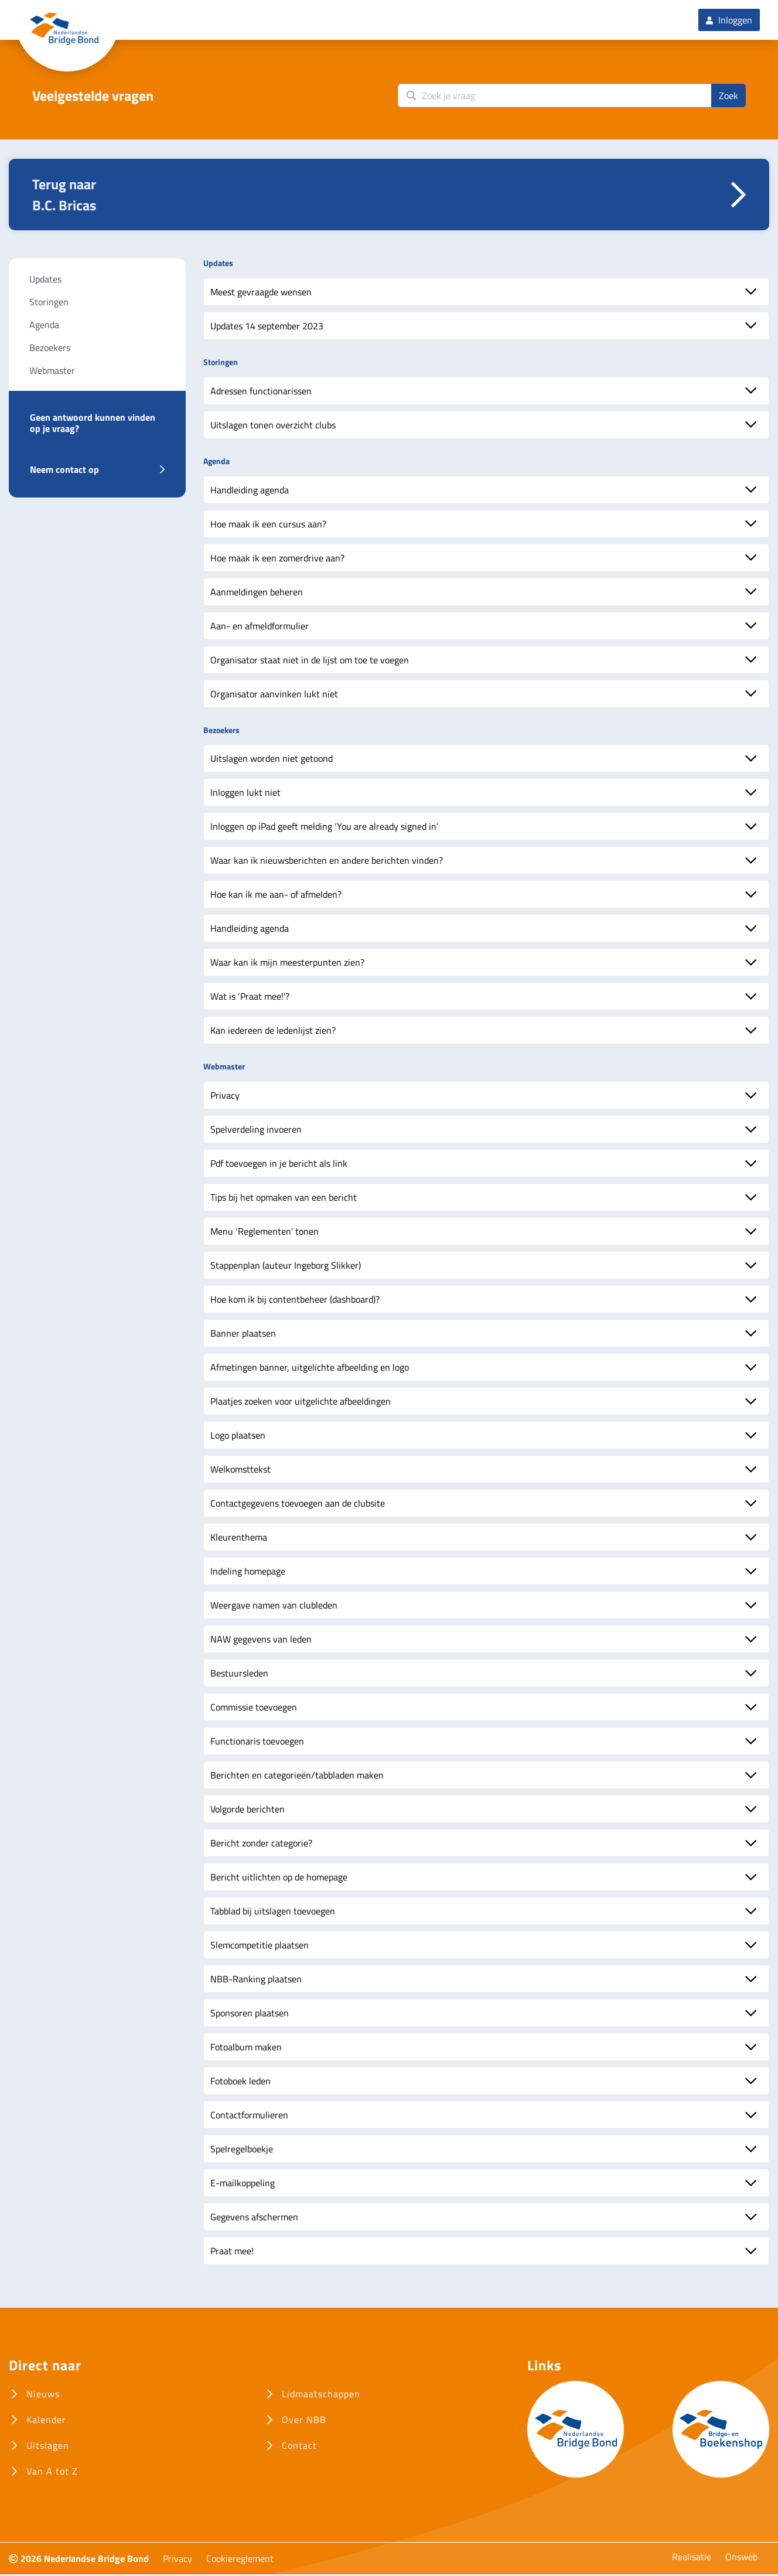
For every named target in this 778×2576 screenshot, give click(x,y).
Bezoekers (49, 349)
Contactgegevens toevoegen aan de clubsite (297, 1505)
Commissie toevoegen (253, 1709)
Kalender (46, 2421)
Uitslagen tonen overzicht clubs (273, 427)
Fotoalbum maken (246, 2049)
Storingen (49, 304)
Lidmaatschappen (321, 2395)
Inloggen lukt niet (245, 794)
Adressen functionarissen (261, 393)
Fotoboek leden (240, 2083)
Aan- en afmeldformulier (259, 627)
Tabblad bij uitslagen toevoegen (272, 1913)
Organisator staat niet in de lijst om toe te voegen (309, 661)
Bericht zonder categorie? (261, 1845)
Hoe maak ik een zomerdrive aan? (277, 559)
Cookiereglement (240, 2560)
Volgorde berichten (247, 1811)
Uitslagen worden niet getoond (271, 760)
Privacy (225, 1097)
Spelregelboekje (241, 2151)
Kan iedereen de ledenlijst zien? (273, 1032)
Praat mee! (232, 2253)
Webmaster (52, 372)
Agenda (44, 326)
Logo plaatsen (237, 1437)
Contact (299, 2447)
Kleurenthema (238, 1539)
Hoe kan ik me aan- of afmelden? (276, 896)
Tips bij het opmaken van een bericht (283, 1199)
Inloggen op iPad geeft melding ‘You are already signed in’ (324, 828)
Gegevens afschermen (254, 2219)
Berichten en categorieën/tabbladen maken (297, 1777)
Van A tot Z (52, 2473)
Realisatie (691, 2558)
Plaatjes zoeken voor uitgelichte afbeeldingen (300, 1403)
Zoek (728, 97)
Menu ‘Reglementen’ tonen (264, 1233)
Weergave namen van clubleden (273, 1607)
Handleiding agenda (249, 491)
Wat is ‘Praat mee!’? (249, 998)
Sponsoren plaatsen (249, 2015)
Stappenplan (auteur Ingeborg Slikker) (285, 1267)
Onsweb (741, 2558)
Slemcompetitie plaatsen (259, 1947)
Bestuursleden (239, 1675)
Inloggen (729, 21)
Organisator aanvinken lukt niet (274, 695)
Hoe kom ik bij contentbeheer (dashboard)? (295, 1301)
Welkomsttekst (240, 1471)
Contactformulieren (249, 2117)
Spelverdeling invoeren (256, 1131)
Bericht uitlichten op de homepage (278, 1879)
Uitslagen (47, 2447)
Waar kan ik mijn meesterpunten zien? (287, 964)
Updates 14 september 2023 (266, 328)
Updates (45, 281)
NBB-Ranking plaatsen (256, 1981)
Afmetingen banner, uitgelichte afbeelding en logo (309, 1369)
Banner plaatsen (243, 1335)
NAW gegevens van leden (261, 1641)
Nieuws (43, 2395)
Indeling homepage (247, 1573)
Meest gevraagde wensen (261, 294)
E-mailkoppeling (242, 2185)
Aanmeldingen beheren (256, 593)
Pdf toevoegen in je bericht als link (278, 1165)
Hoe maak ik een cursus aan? (268, 525)
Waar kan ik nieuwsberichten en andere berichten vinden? (326, 862)
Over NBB (304, 2421)
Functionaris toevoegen (257, 1743)
